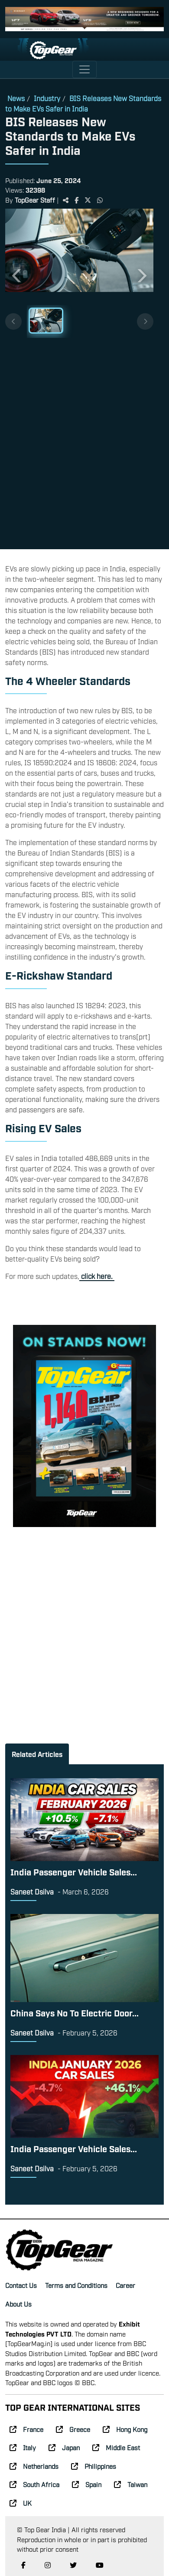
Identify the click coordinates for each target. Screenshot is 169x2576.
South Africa (34, 2484)
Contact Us (21, 2285)
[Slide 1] (46, 321)
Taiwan (130, 2484)
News (16, 98)
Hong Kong (125, 2429)
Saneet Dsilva (32, 1891)
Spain (86, 2484)
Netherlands (34, 2466)
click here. (96, 1276)
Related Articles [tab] (37, 1754)
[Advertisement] (84, 439)
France (26, 2429)
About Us (18, 2303)
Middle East (116, 2447)
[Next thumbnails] (145, 321)
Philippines (93, 2466)
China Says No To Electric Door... (74, 2012)
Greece (73, 2429)
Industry (47, 98)
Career (125, 2285)
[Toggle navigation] (84, 69)
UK (21, 2503)
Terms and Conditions (76, 2285)
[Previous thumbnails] (13, 321)
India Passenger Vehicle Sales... (73, 1871)
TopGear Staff (35, 199)
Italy (23, 2447)
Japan (64, 2447)
